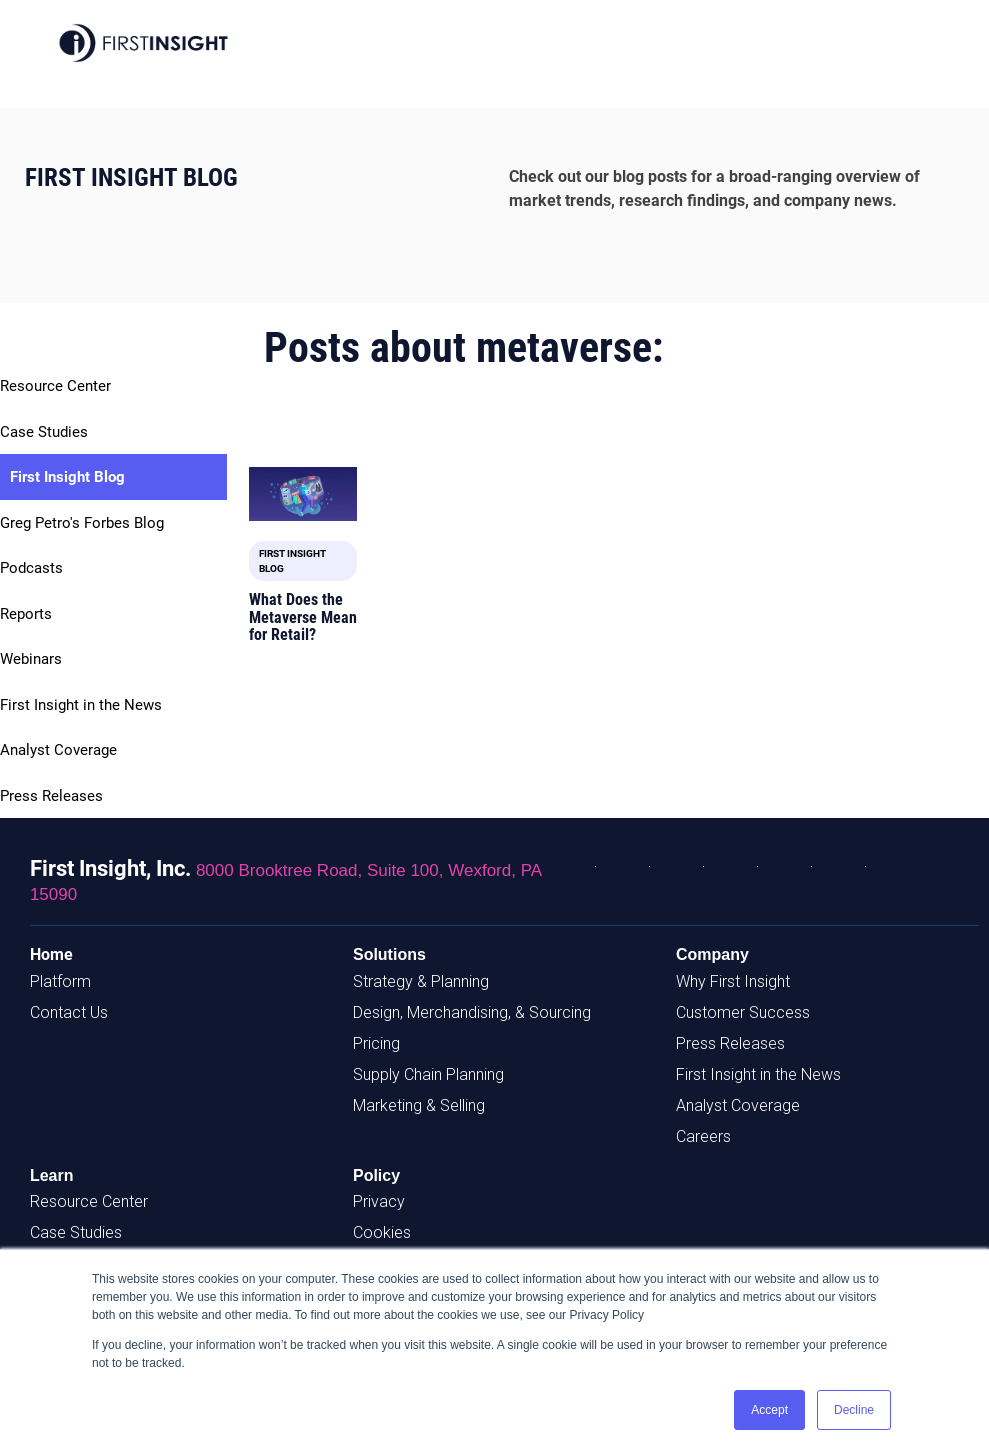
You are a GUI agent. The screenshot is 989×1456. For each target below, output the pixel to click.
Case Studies (44, 432)
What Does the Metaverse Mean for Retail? (303, 617)
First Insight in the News (81, 705)
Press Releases (51, 796)
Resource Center (55, 386)
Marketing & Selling (419, 1105)
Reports (26, 614)
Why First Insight (733, 981)
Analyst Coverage (58, 750)
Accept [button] (769, 1410)
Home (51, 954)
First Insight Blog (67, 477)
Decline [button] (854, 1410)
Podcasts (31, 568)
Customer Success (743, 1012)
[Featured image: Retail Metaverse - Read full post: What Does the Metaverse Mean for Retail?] (303, 494)
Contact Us (69, 1012)
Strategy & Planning (421, 981)
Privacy (379, 1201)
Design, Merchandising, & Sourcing (472, 1012)
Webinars (31, 659)
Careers (703, 1136)
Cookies (382, 1232)
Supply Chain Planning (428, 1074)
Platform (60, 981)
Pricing (376, 1043)
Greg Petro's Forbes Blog (82, 523)
